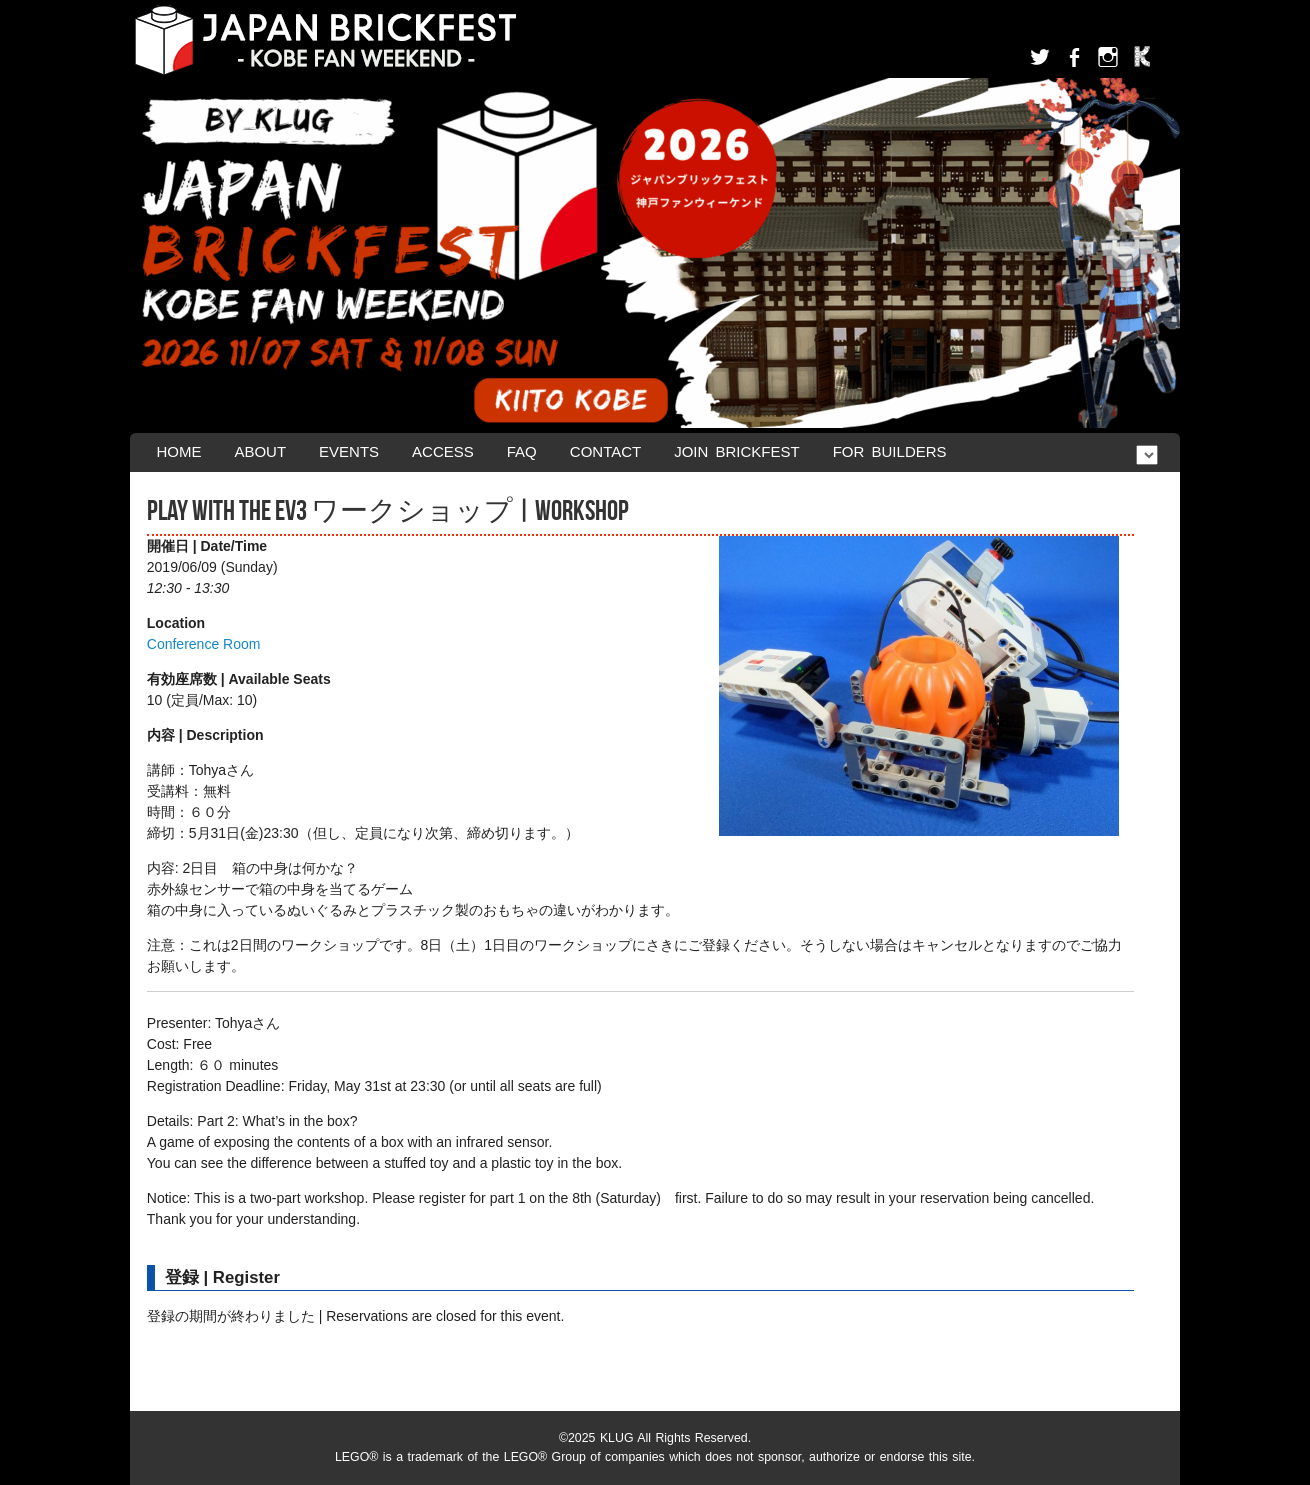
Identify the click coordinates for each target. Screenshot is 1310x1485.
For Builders (890, 451)
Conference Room (204, 644)
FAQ (522, 451)
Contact (605, 451)
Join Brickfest (737, 451)
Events (349, 451)
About (260, 451)
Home (178, 451)
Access (443, 451)
